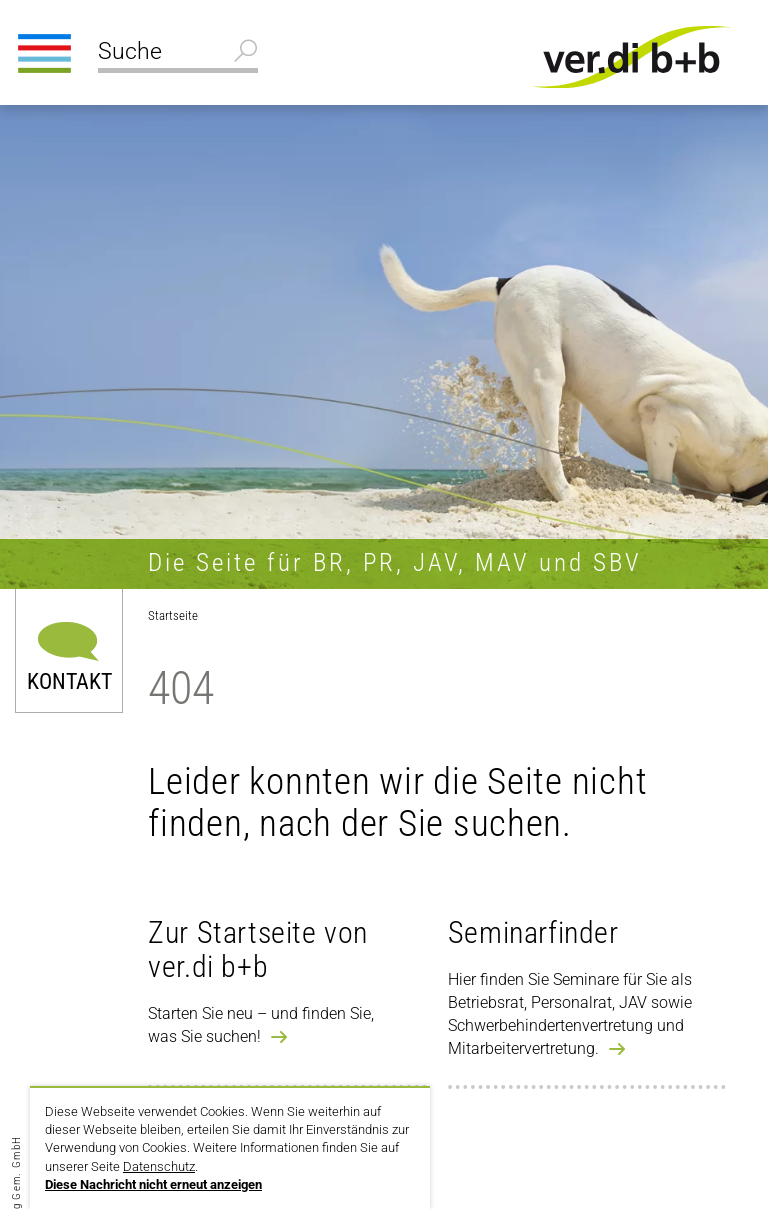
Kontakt (69, 680)
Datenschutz (159, 1166)
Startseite (173, 615)
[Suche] (178, 54)
